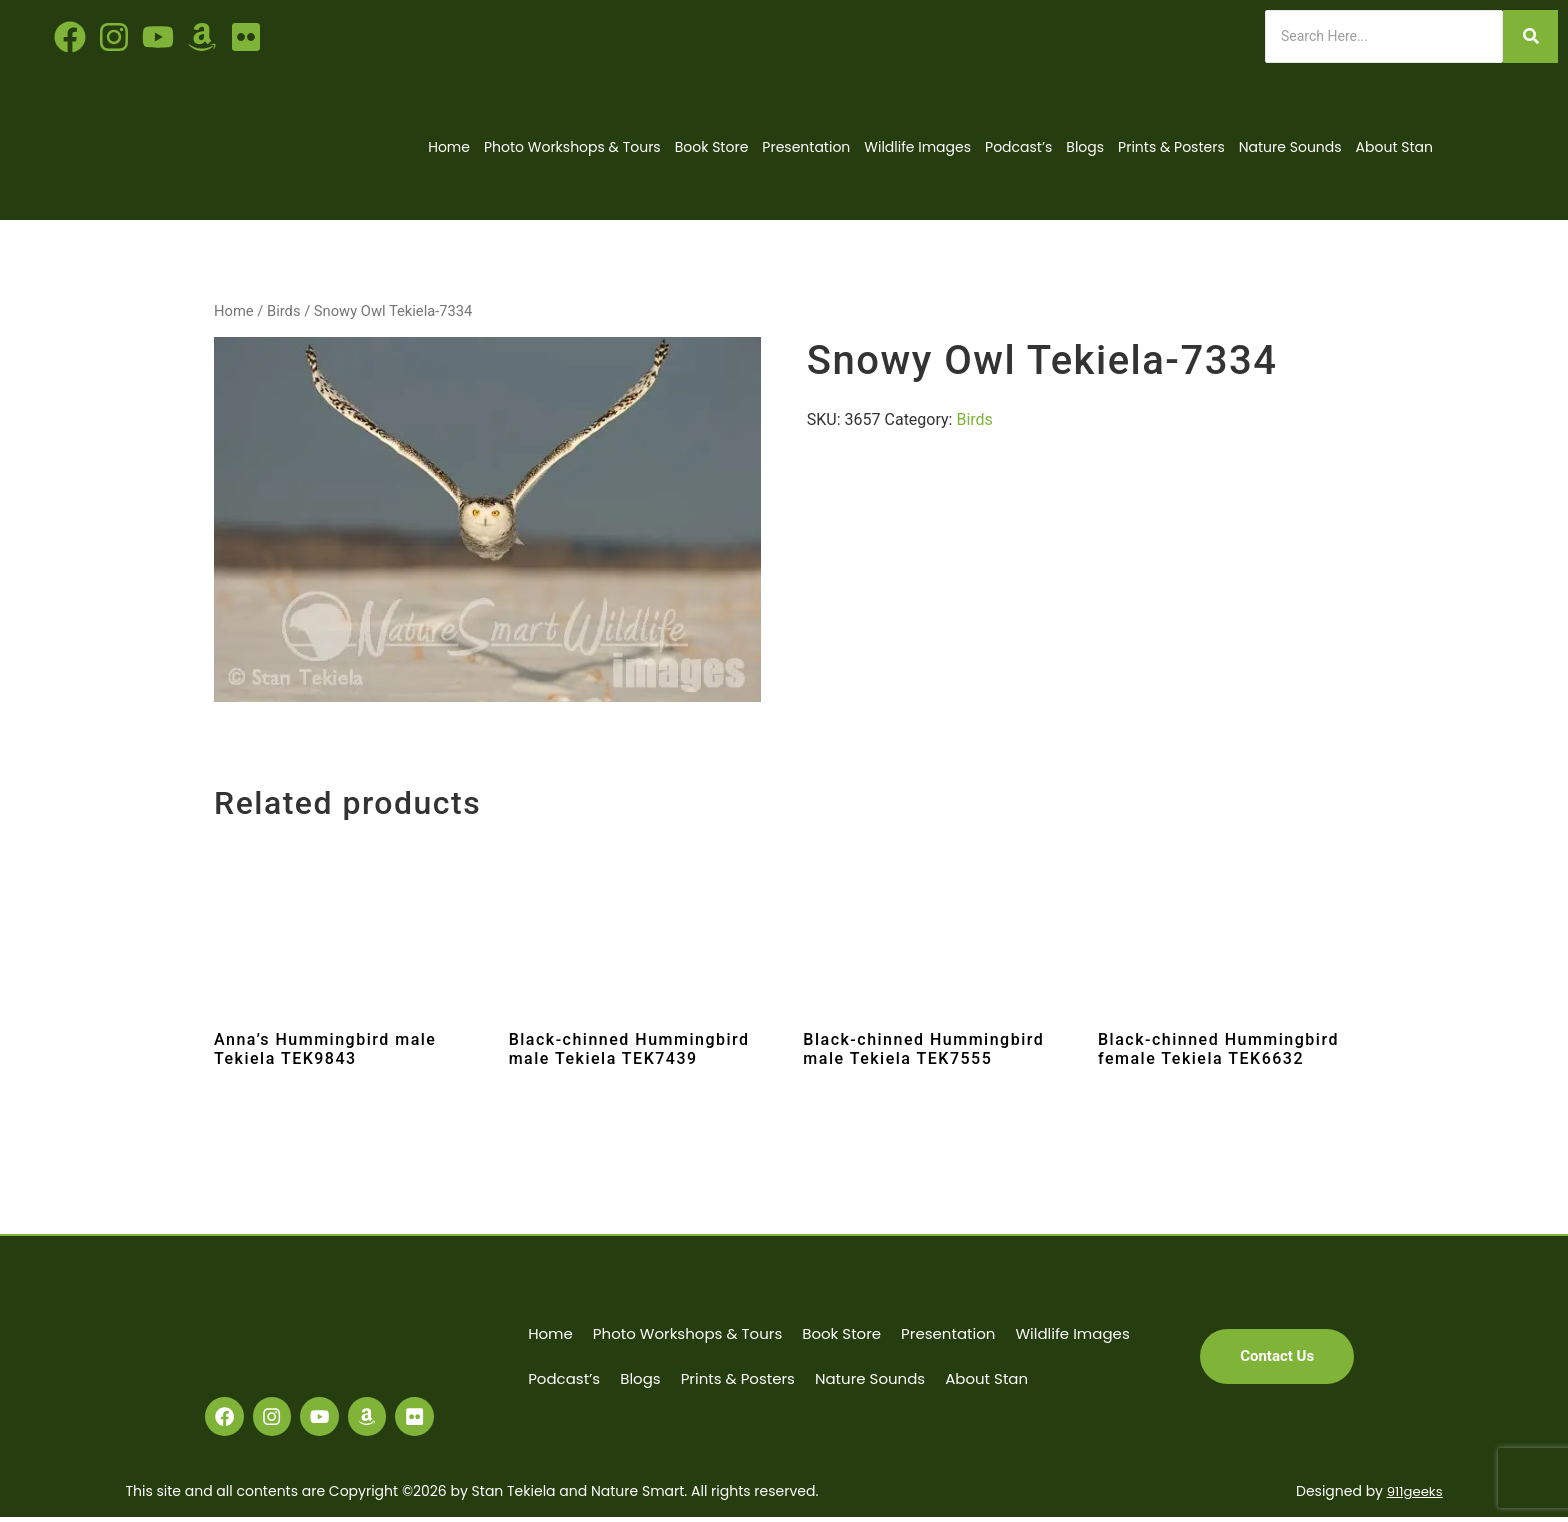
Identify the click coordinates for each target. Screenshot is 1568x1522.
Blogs (1085, 147)
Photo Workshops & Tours (572, 147)
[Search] (1384, 36)
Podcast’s (1018, 147)
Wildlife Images (917, 147)
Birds (284, 311)
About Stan (1394, 147)
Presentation (806, 147)
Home (449, 147)
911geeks (1412, 1497)
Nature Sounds (1290, 147)
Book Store (712, 147)
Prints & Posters (1171, 147)
